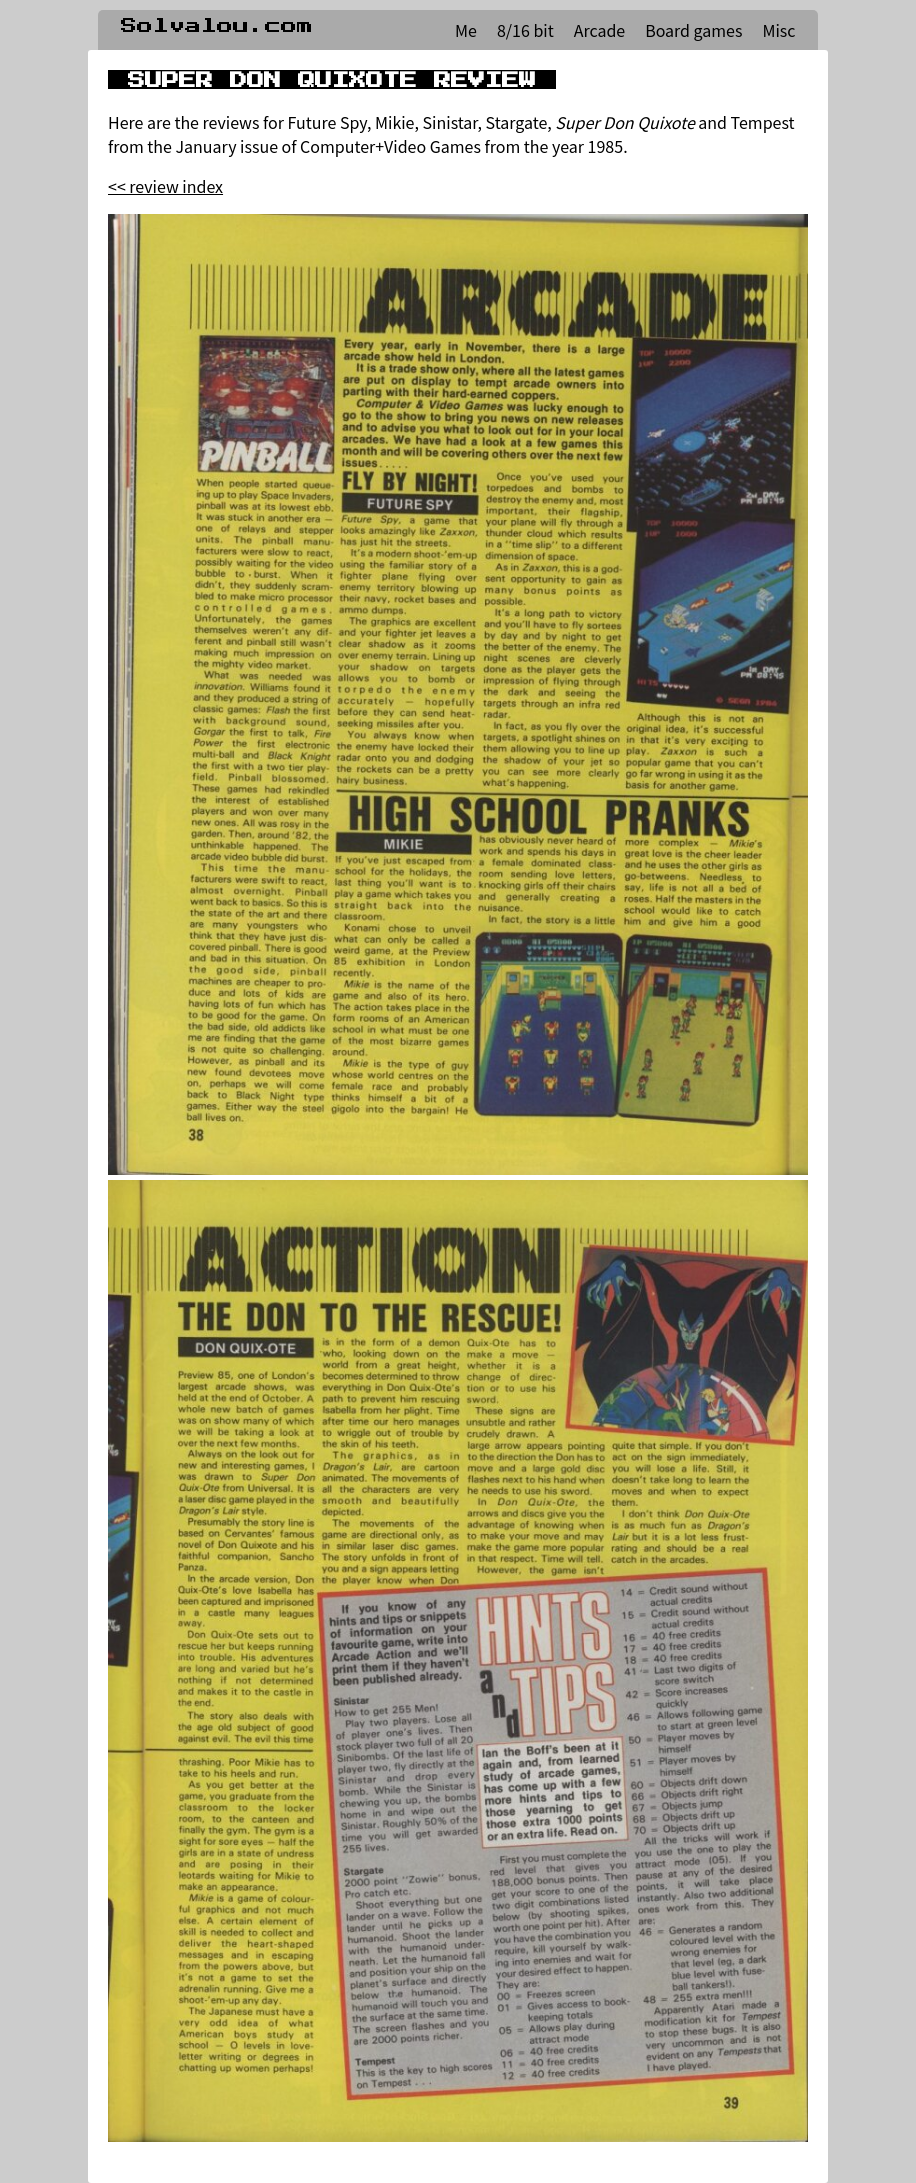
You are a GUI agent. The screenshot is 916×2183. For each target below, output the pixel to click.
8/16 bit (525, 30)
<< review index (165, 186)
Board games (693, 30)
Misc (778, 30)
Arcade (599, 30)
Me (466, 30)
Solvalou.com (217, 26)
